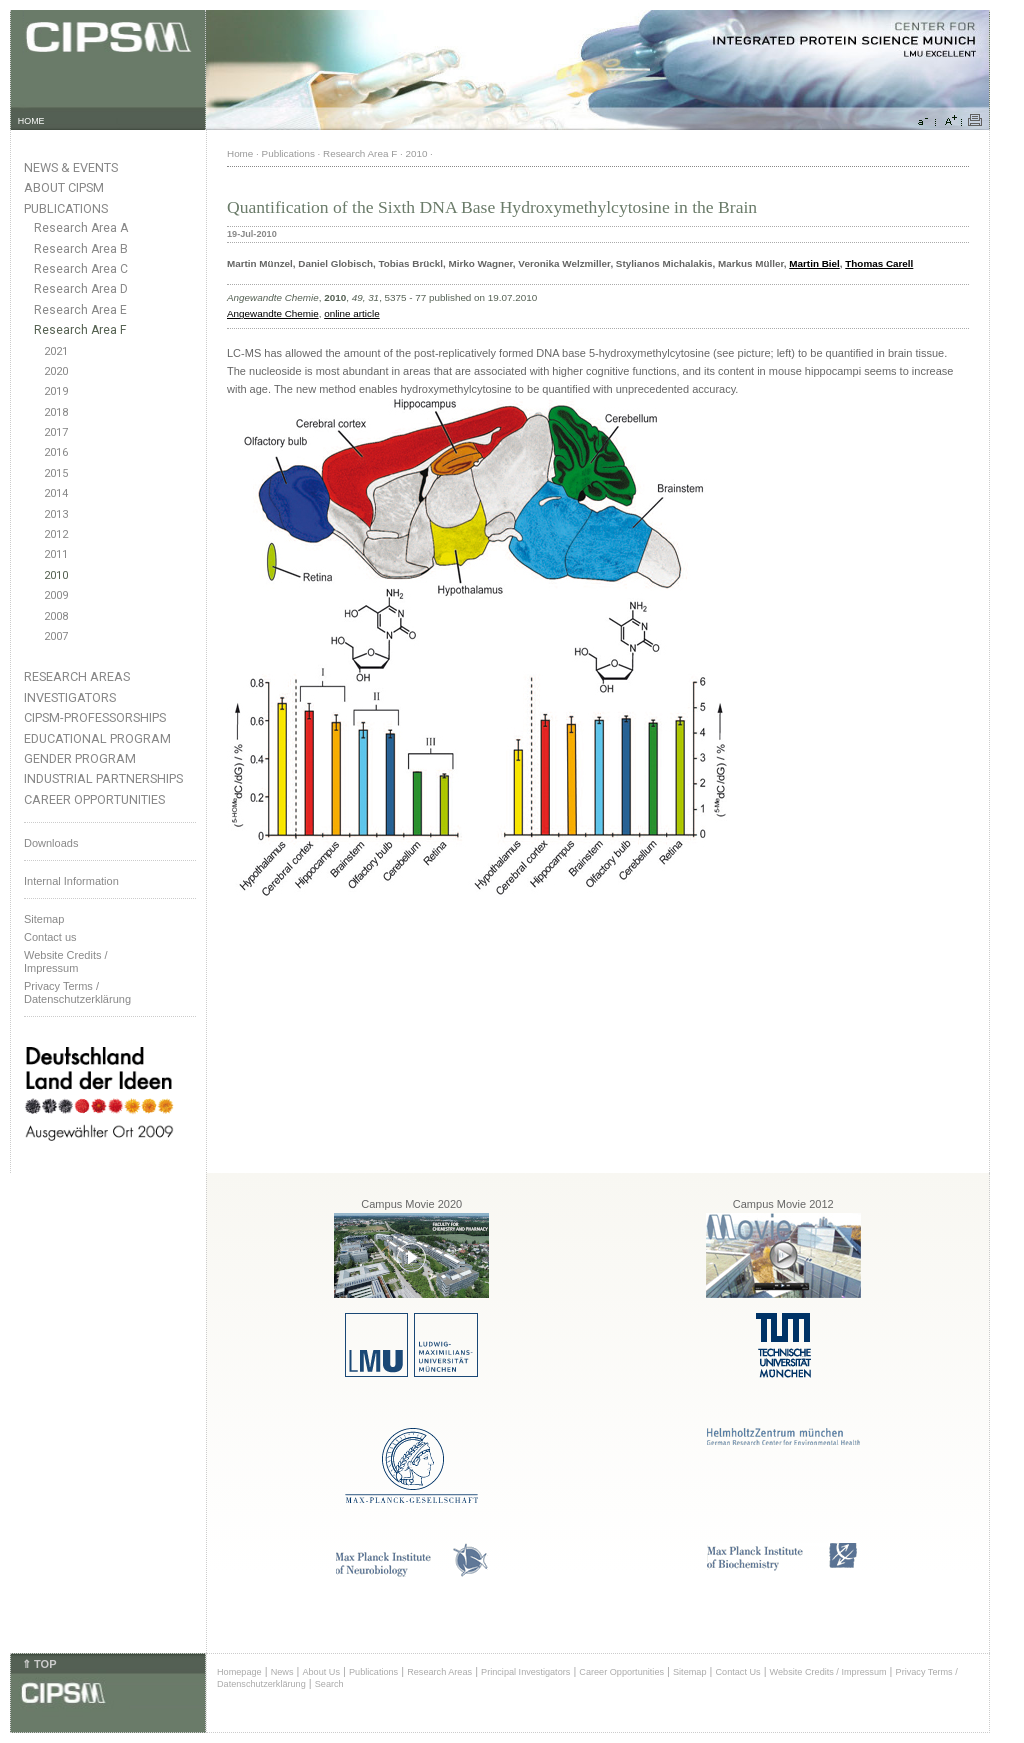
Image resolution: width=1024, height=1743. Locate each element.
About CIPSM (64, 187)
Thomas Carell (879, 263)
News (282, 1672)
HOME (31, 121)
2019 (56, 391)
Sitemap (44, 919)
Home (240, 153)
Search (329, 1684)
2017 (56, 432)
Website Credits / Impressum (828, 1672)
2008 (56, 616)
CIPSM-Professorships (95, 717)
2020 (56, 371)
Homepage (239, 1672)
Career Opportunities (94, 799)
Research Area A (81, 228)
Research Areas (77, 676)
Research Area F (80, 330)
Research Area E (80, 310)
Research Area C (81, 269)
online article (351, 313)
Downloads (51, 843)
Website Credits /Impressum (66, 961)
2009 (56, 595)
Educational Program (97, 738)
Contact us (50, 937)
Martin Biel (814, 263)
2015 (56, 473)
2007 (56, 636)
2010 (56, 575)
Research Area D (81, 289)
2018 (56, 412)
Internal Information (71, 881)
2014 (56, 493)
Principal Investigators (525, 1672)
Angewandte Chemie (273, 313)
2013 (56, 514)
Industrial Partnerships (103, 778)
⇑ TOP (39, 1664)
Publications (66, 208)
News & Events (71, 167)
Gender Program (80, 758)
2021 (56, 351)
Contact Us (737, 1672)
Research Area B (81, 249)
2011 (56, 554)
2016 (56, 452)
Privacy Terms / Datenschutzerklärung (77, 992)
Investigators (70, 697)
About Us (321, 1672)
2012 (56, 534)
